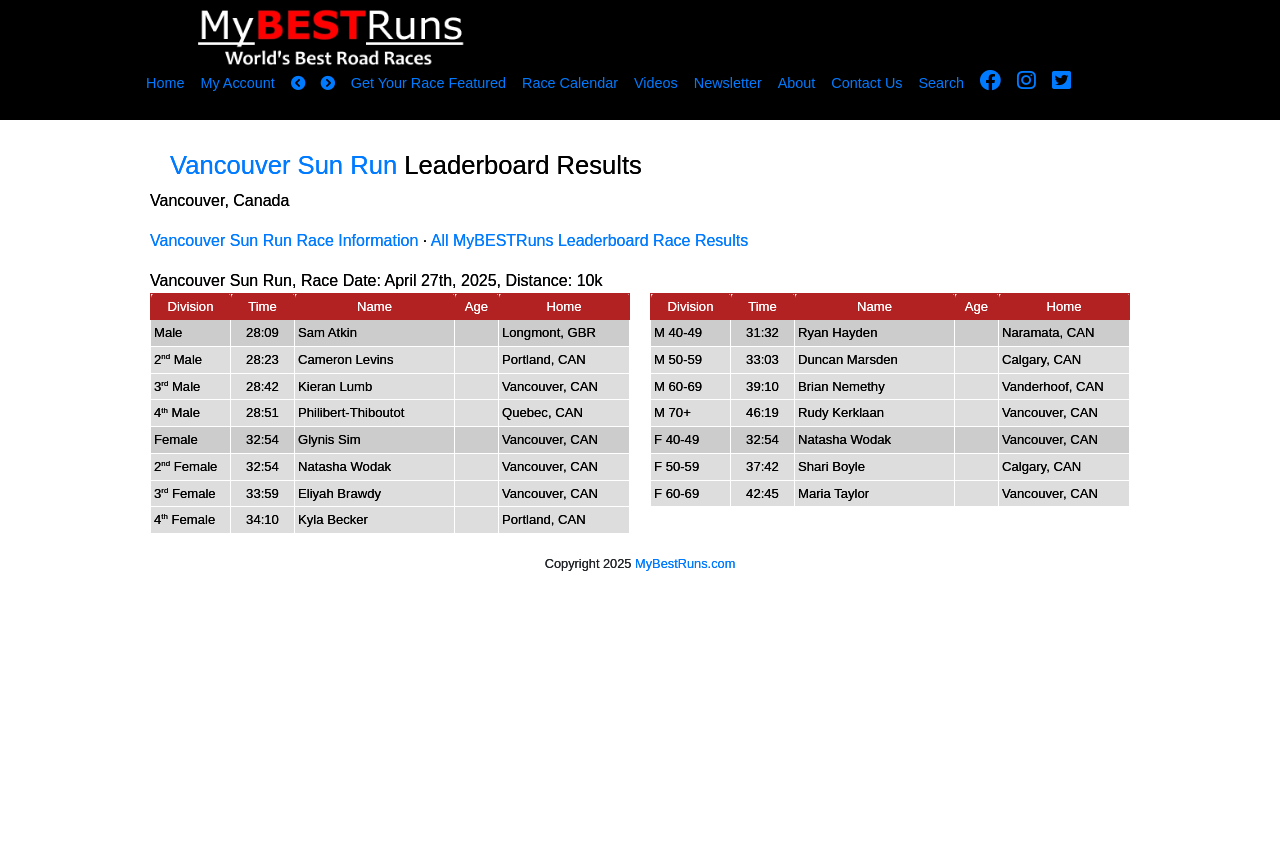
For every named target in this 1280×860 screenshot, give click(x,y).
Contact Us (866, 83)
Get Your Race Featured (428, 83)
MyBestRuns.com (685, 563)
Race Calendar (570, 83)
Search (942, 83)
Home (165, 83)
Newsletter (728, 83)
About (797, 83)
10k (590, 280)
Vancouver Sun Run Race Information (284, 240)
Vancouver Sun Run (283, 165)
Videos (656, 83)
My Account (237, 83)
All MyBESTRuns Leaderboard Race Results (589, 240)
